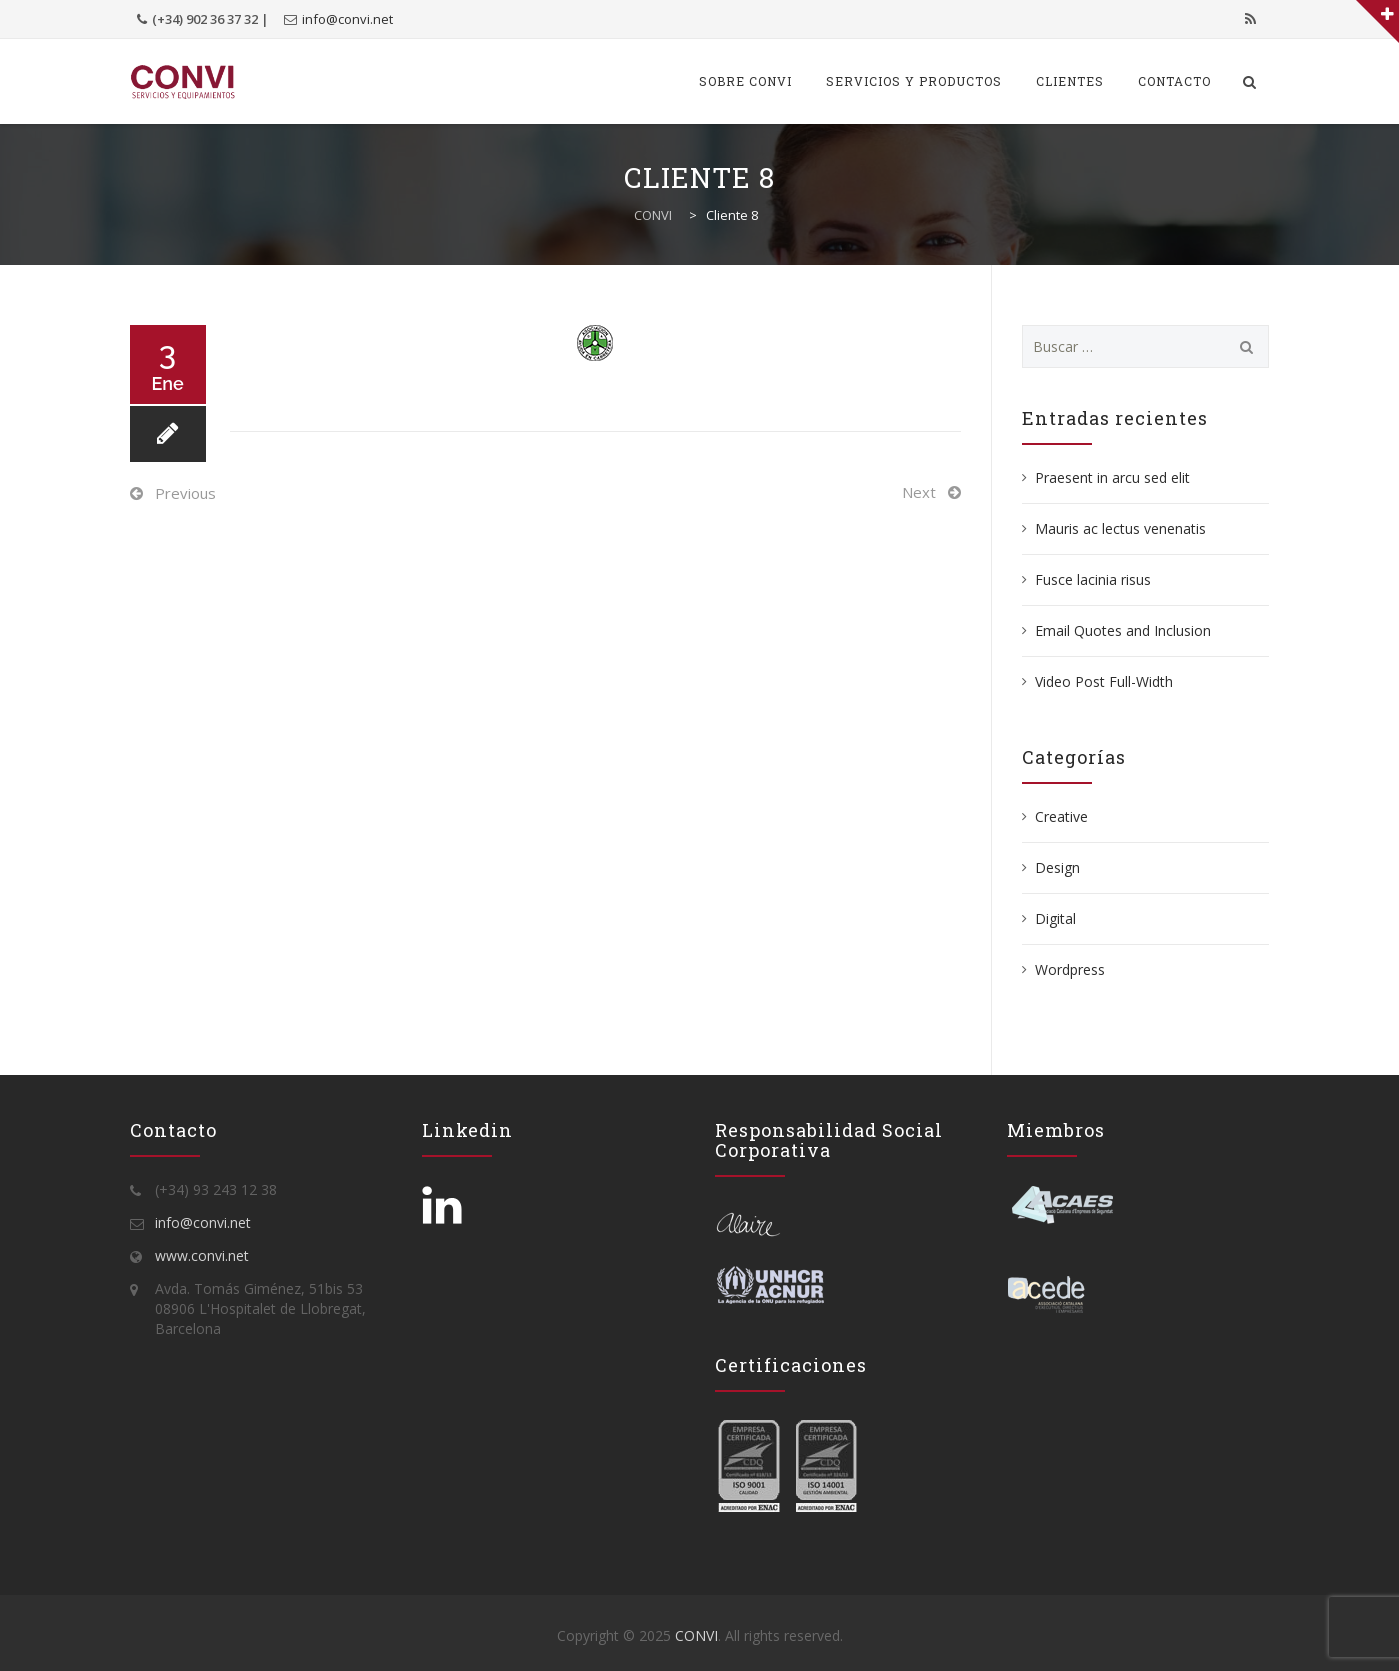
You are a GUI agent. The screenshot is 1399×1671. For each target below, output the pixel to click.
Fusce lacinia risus (1093, 579)
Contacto (1174, 81)
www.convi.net (202, 1255)
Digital (1055, 918)
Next (919, 492)
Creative (1061, 816)
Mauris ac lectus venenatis (1120, 528)
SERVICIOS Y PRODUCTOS (914, 81)
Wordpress (1070, 969)
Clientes (1070, 81)
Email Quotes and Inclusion (1123, 630)
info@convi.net (347, 19)
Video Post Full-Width (1104, 681)
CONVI (696, 1635)
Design (1057, 867)
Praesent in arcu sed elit (1112, 477)
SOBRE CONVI (745, 81)
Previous (185, 493)
